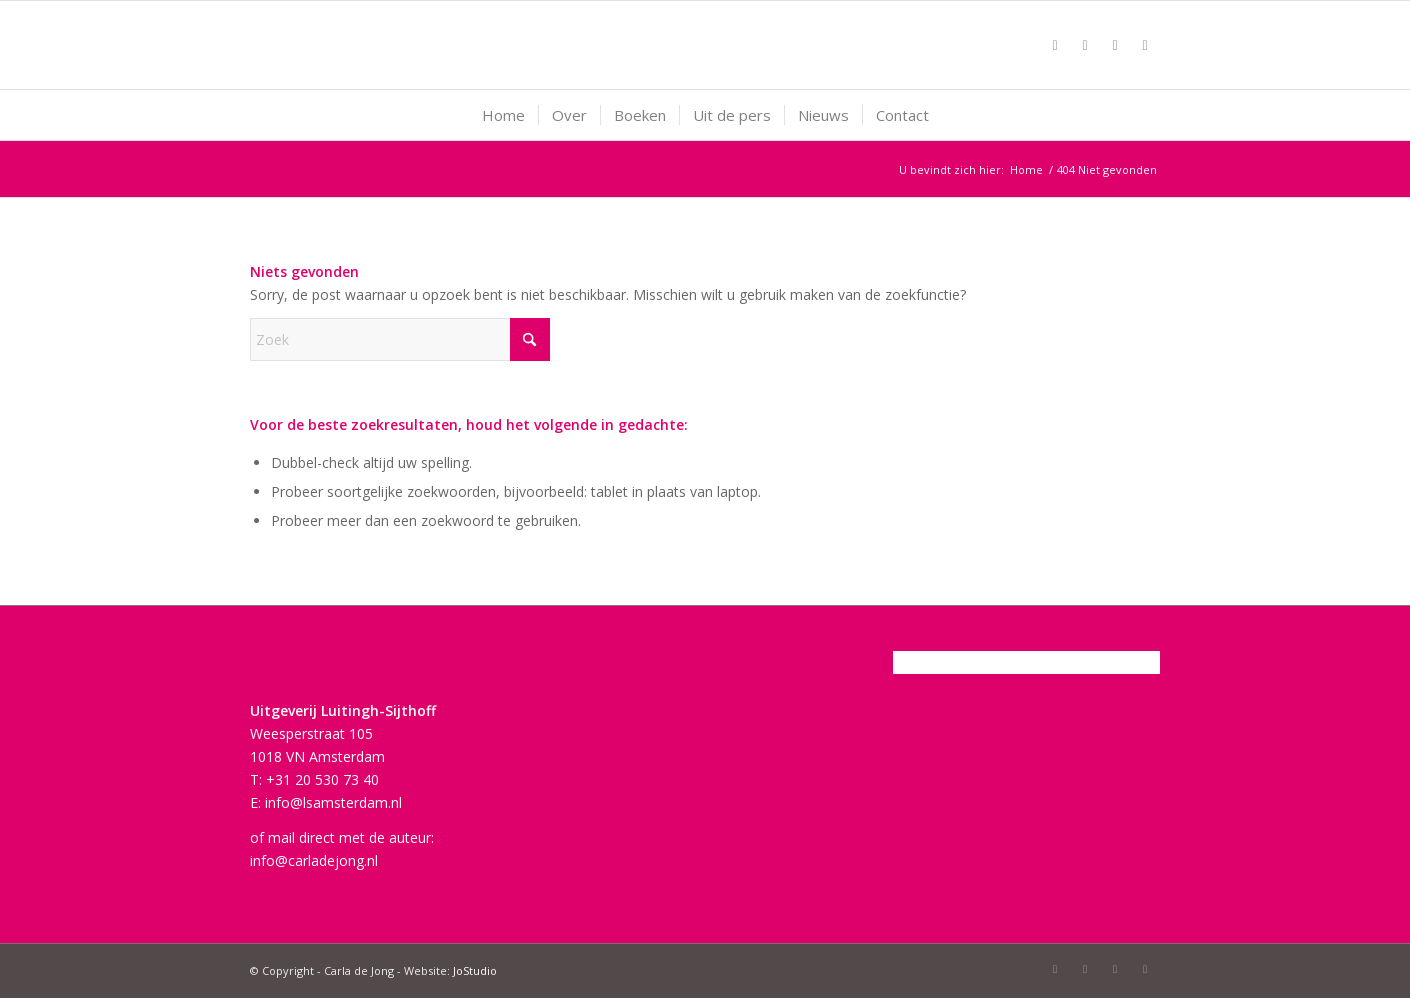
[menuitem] (503, 115)
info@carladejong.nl (314, 860)
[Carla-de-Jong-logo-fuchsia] (705, 45)
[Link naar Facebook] (1055, 45)
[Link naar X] (1085, 45)
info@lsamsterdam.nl (333, 802)
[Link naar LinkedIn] (1145, 45)
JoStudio (475, 970)
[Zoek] (400, 339)
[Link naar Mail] (1115, 45)
